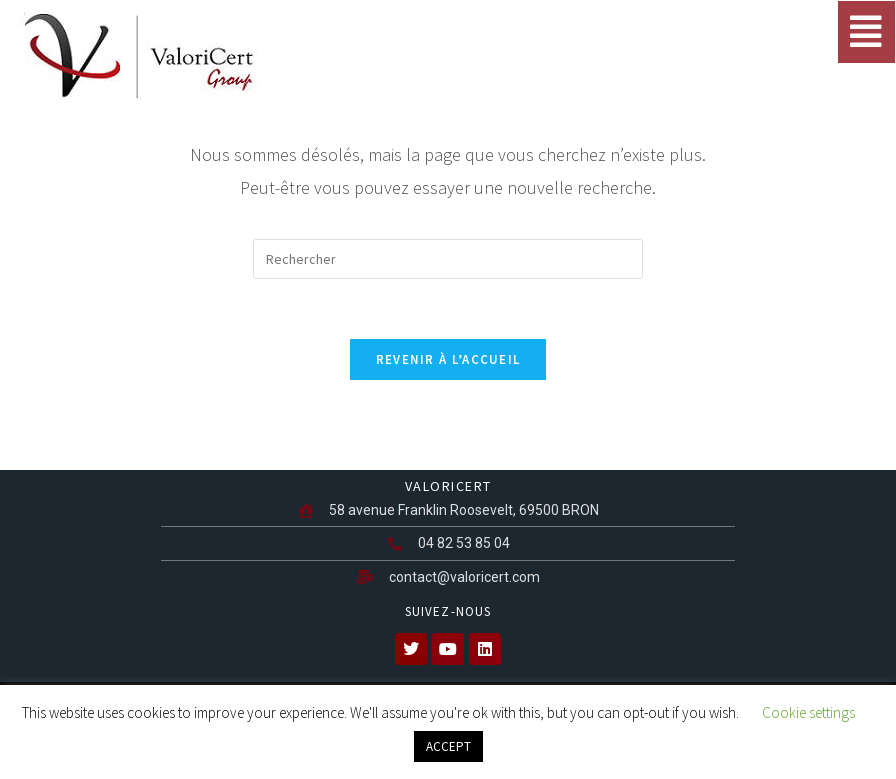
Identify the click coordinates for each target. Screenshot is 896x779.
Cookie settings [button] (808, 712)
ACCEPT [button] (448, 746)
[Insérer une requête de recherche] (448, 259)
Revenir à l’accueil (448, 359)
